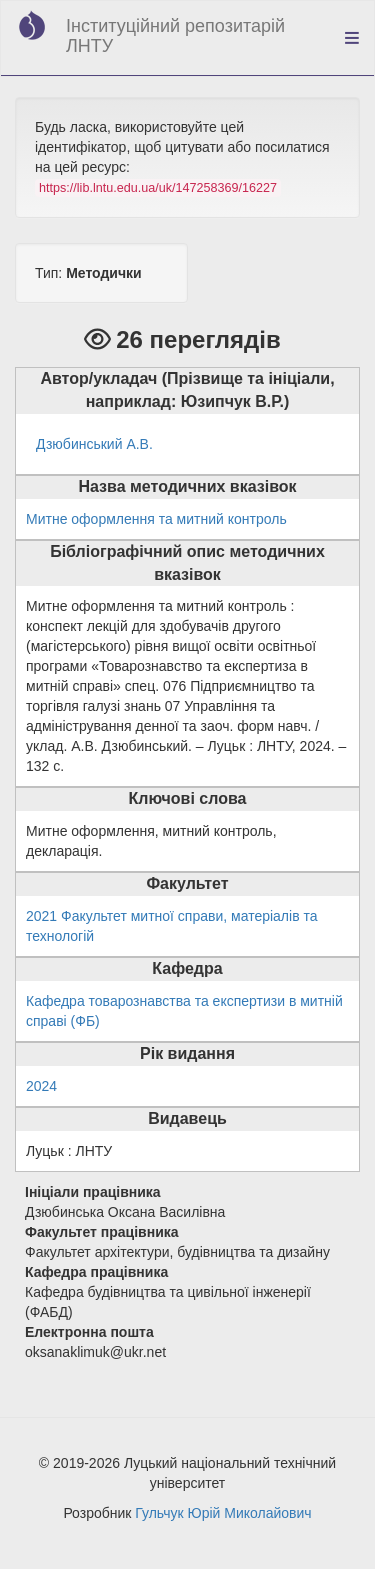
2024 (41, 1086)
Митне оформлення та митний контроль (156, 519)
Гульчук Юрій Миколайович (223, 1513)
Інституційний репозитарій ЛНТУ (175, 36)
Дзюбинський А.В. (94, 444)
